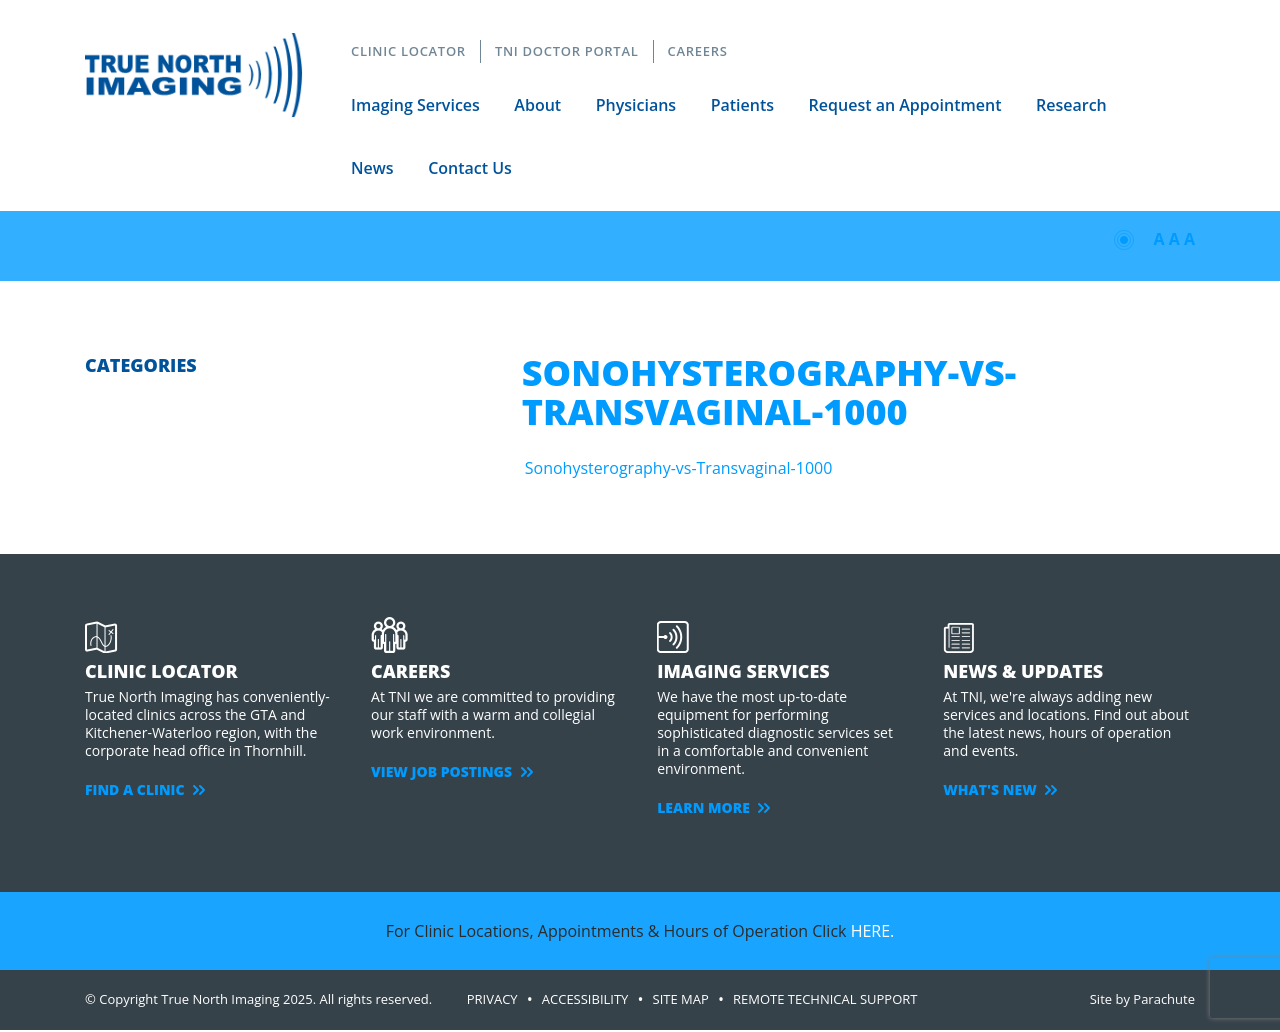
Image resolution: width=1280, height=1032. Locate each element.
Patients (742, 105)
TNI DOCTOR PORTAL (567, 51)
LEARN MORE (713, 807)
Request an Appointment (905, 105)
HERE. (873, 931)
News (372, 168)
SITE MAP (681, 999)
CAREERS (698, 51)
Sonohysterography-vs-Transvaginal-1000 (679, 468)
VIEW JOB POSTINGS (452, 771)
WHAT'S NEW (1000, 789)
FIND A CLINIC (145, 789)
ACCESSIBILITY (585, 999)
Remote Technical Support (825, 999)
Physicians (636, 105)
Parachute (1164, 999)
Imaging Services (415, 105)
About (537, 105)
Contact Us (470, 168)
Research (1071, 105)
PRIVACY (492, 999)
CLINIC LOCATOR (408, 51)
